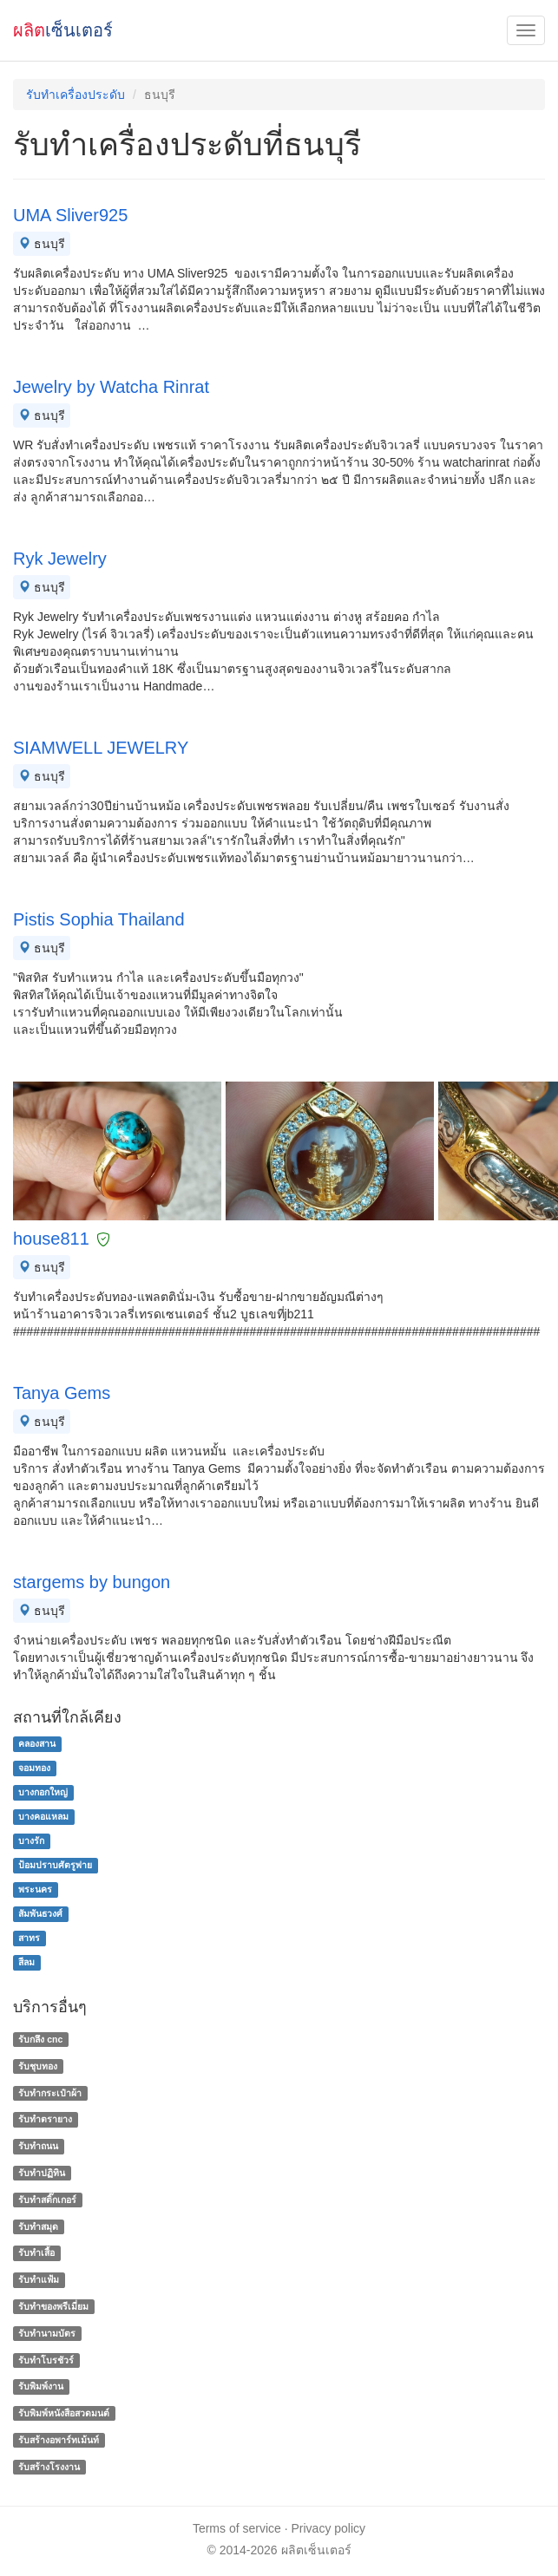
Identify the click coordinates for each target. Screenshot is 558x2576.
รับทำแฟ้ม (38, 2279)
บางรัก (31, 1840)
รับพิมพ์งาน (40, 2387)
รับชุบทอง (37, 2066)
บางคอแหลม (43, 1816)
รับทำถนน (38, 2146)
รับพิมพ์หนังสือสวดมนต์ (63, 2413)
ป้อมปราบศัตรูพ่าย (55, 1865)
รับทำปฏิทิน (41, 2172)
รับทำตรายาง (45, 2120)
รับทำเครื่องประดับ (75, 94)
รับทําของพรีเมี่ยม (53, 2306)
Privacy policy (329, 2528)
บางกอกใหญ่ (43, 1792)
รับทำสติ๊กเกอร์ (47, 2199)
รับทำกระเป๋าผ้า (50, 2093)
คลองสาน (37, 1743)
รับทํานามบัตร (46, 2333)
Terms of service (237, 2528)
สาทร (29, 1937)
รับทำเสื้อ (36, 2253)
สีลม (26, 1962)
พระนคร (35, 1889)
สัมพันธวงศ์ (40, 1913)
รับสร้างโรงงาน (49, 2467)
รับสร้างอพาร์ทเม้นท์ (58, 2440)
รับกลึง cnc (40, 2039)
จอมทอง (34, 1767)
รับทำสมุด (38, 2226)
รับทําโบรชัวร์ (46, 2360)
